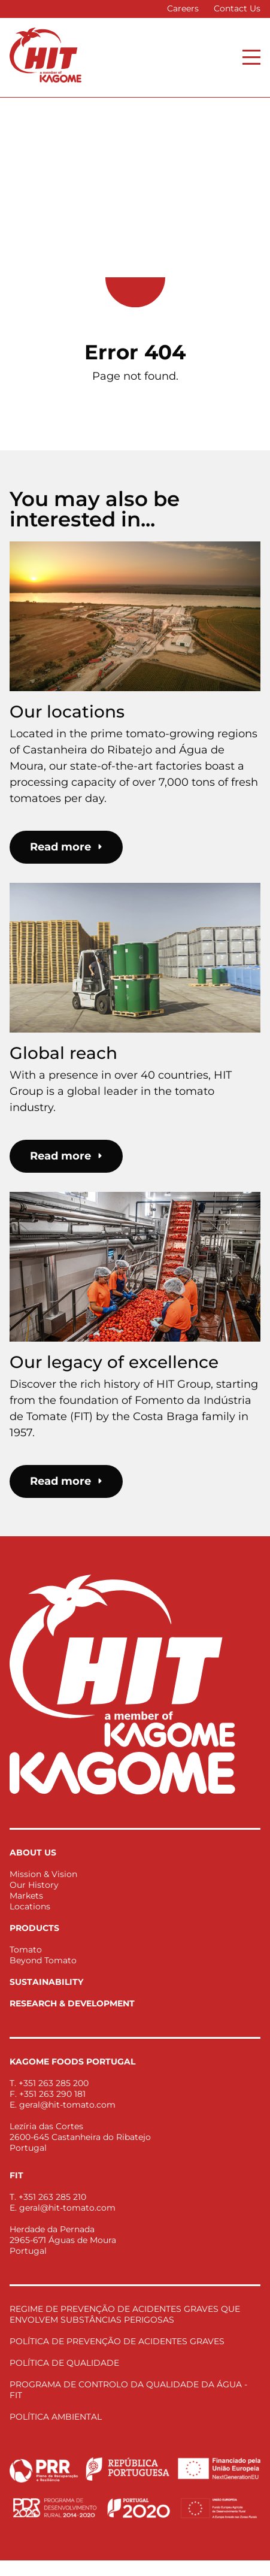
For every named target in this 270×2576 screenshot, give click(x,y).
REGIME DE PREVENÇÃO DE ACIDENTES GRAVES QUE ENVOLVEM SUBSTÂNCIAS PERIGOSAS (125, 2314)
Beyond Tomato (43, 1960)
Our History (34, 1884)
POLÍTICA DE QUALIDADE (64, 2362)
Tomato (26, 1949)
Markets (26, 1895)
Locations (30, 1906)
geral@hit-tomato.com (67, 2104)
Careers (183, 8)
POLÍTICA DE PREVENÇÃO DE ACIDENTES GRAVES (117, 2341)
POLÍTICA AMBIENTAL (56, 2416)
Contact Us (237, 8)
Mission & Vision (43, 1874)
